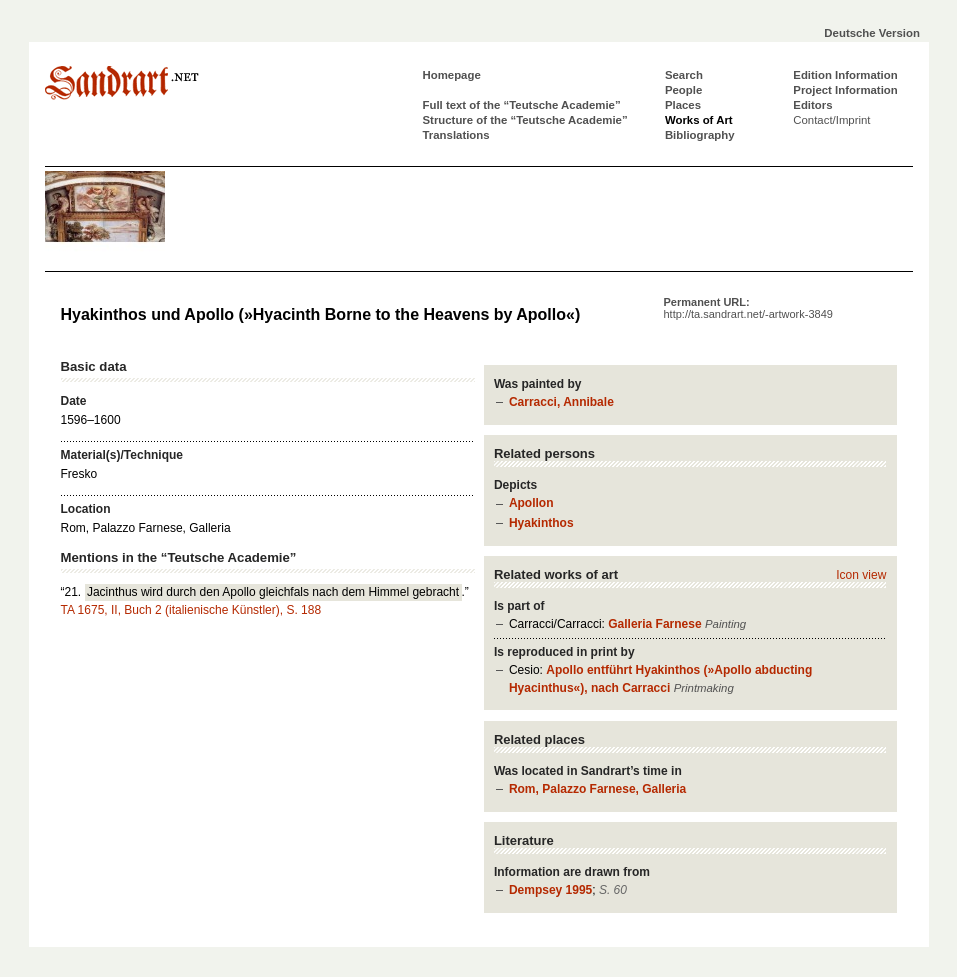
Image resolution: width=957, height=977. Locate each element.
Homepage (452, 75)
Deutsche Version (872, 33)
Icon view (861, 575)
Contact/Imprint (831, 120)
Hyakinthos (541, 523)
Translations (456, 135)
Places (683, 105)
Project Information (845, 90)
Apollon (531, 503)
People (683, 90)
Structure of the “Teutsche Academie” (525, 120)
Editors (812, 105)
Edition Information (845, 75)
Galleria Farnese (654, 624)
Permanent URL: (748, 308)
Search (684, 75)
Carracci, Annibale (561, 402)
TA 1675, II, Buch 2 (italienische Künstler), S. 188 (191, 610)
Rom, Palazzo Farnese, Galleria (597, 789)
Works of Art (699, 120)
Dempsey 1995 (550, 890)
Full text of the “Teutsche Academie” (522, 105)
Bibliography (700, 135)
